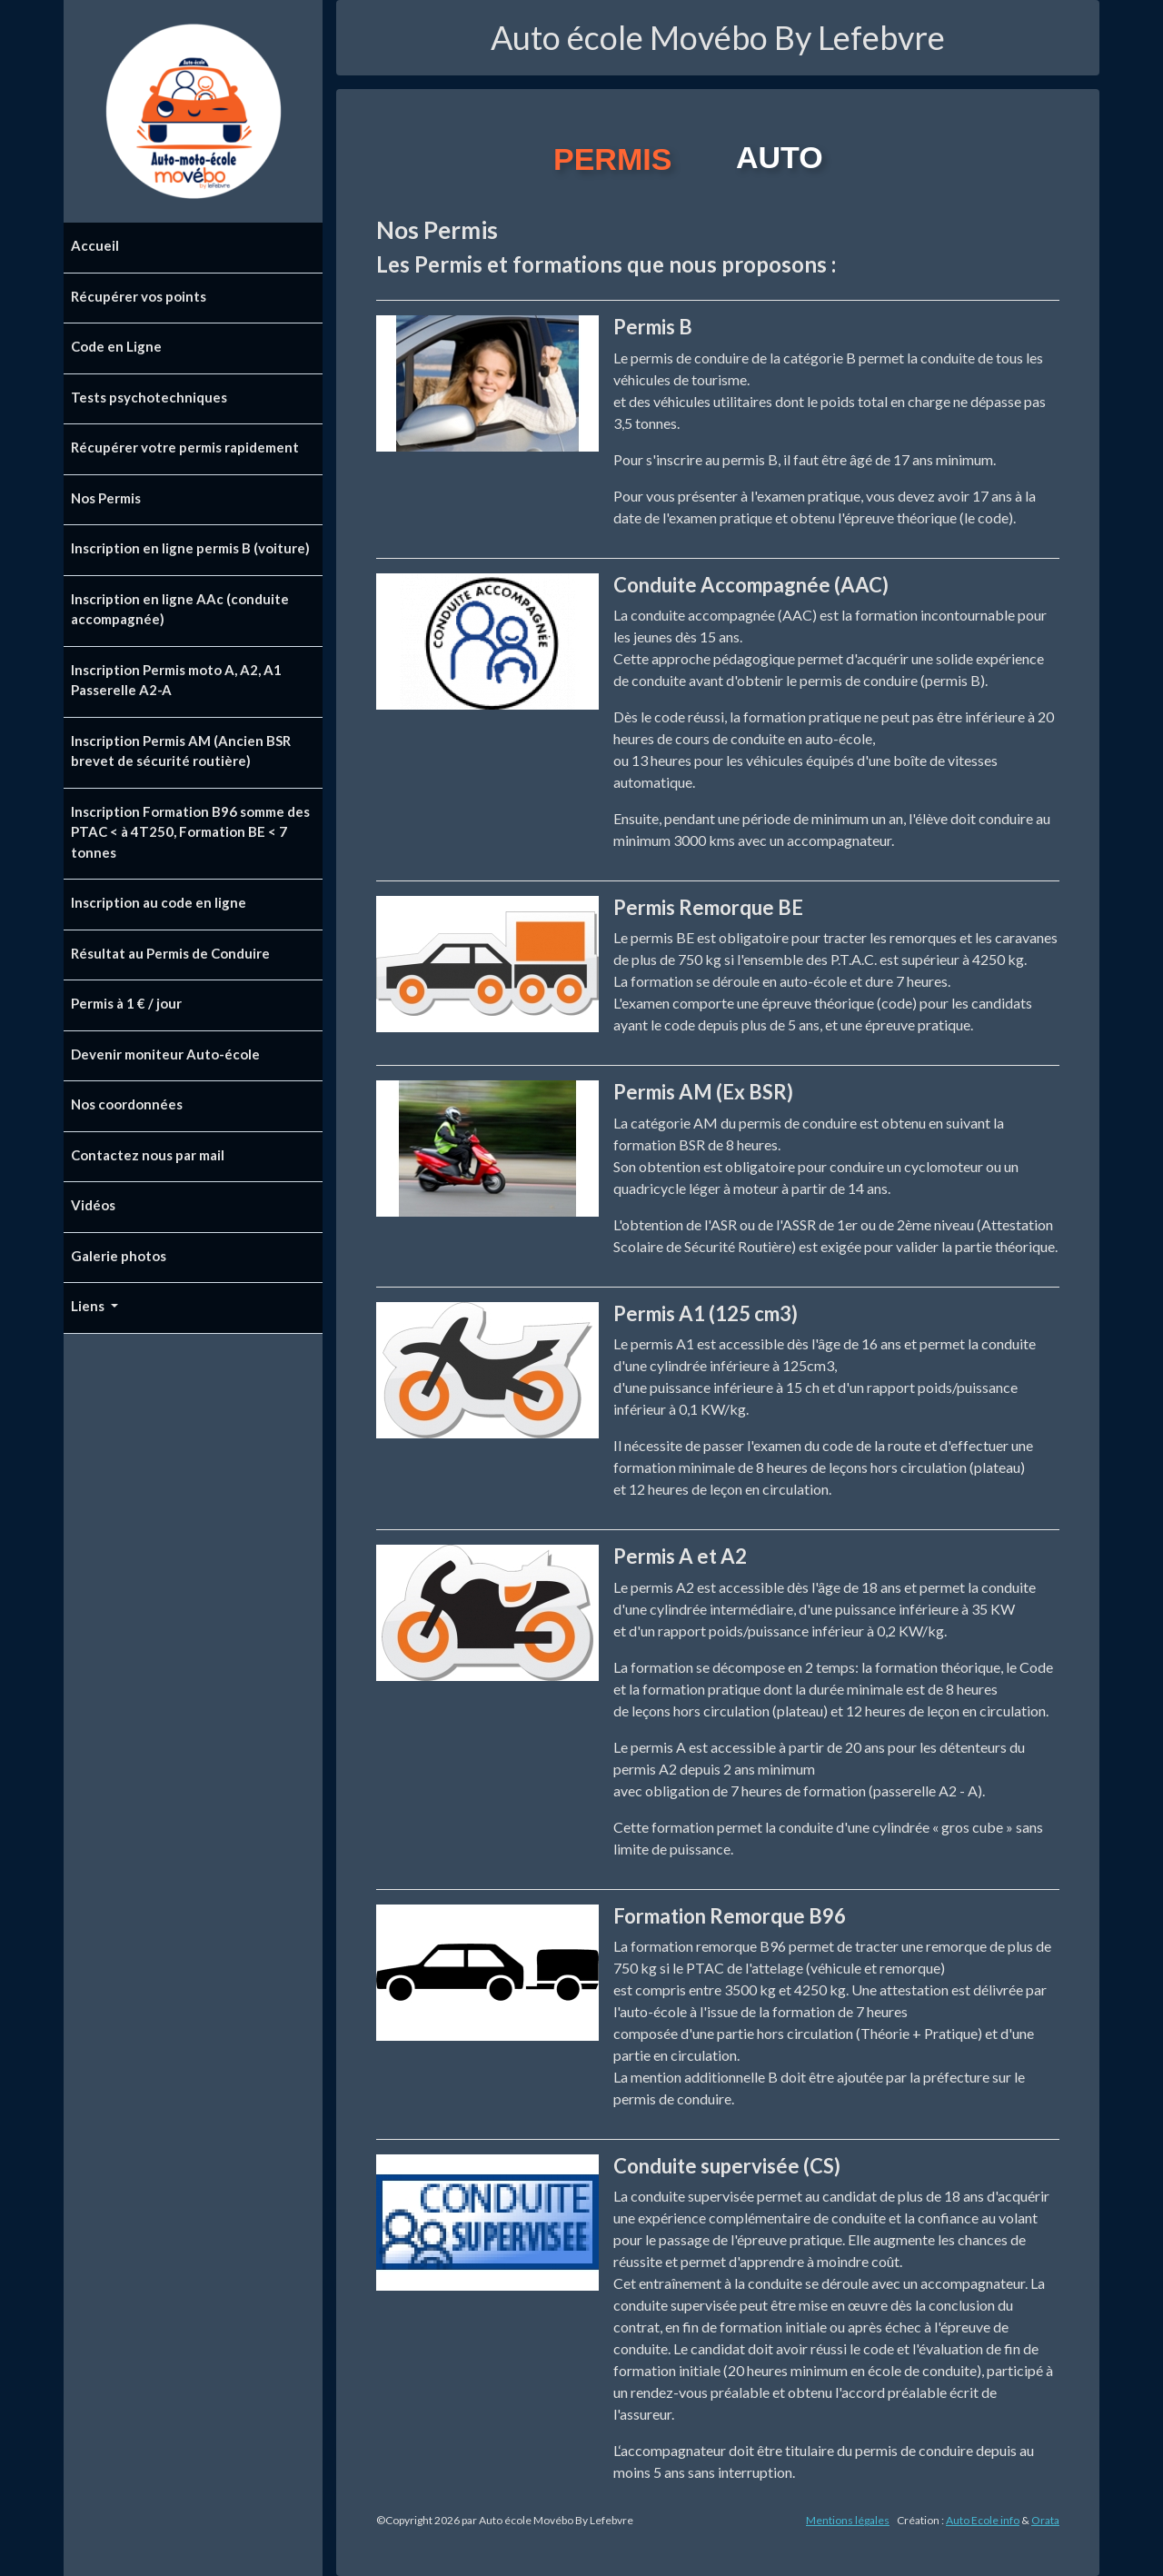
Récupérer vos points (138, 296)
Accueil (95, 245)
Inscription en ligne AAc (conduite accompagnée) (180, 609)
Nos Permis (106, 498)
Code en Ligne (116, 346)
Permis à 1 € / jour (126, 1003)
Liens (89, 1306)
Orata (1045, 2520)
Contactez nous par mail (147, 1155)
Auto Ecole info (982, 2520)
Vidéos (93, 1205)
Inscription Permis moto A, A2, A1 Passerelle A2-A (176, 680)
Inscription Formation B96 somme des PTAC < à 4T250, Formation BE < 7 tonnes (190, 831)
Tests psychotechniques (149, 397)
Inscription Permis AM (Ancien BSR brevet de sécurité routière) (181, 751)
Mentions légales (848, 2520)
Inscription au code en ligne (158, 902)
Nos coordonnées (127, 1104)
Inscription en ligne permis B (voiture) (190, 548)
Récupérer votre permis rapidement (185, 447)
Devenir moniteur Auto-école (165, 1054)
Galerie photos (118, 1256)
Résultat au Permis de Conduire (170, 953)
